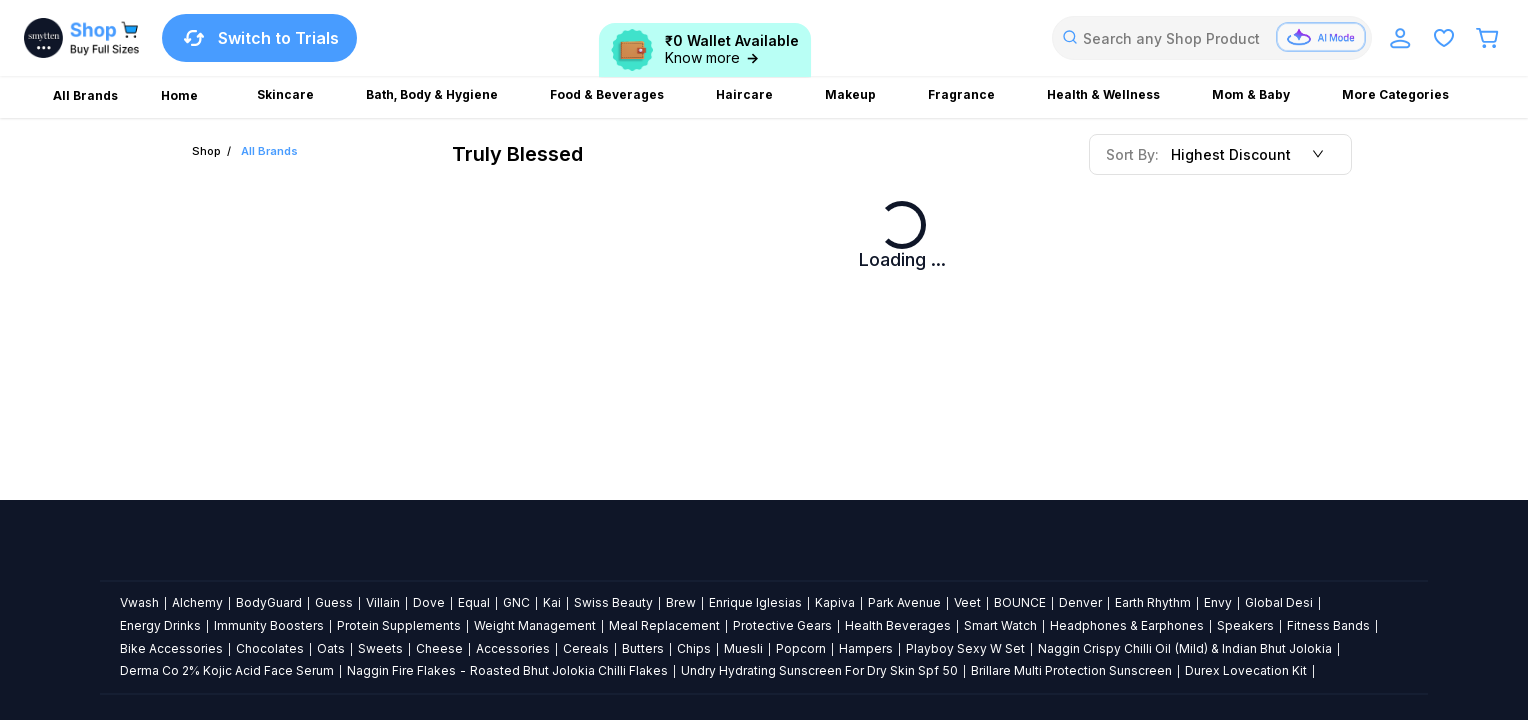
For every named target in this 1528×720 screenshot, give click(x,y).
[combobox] (1212, 38)
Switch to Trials (259, 38)
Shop (206, 151)
